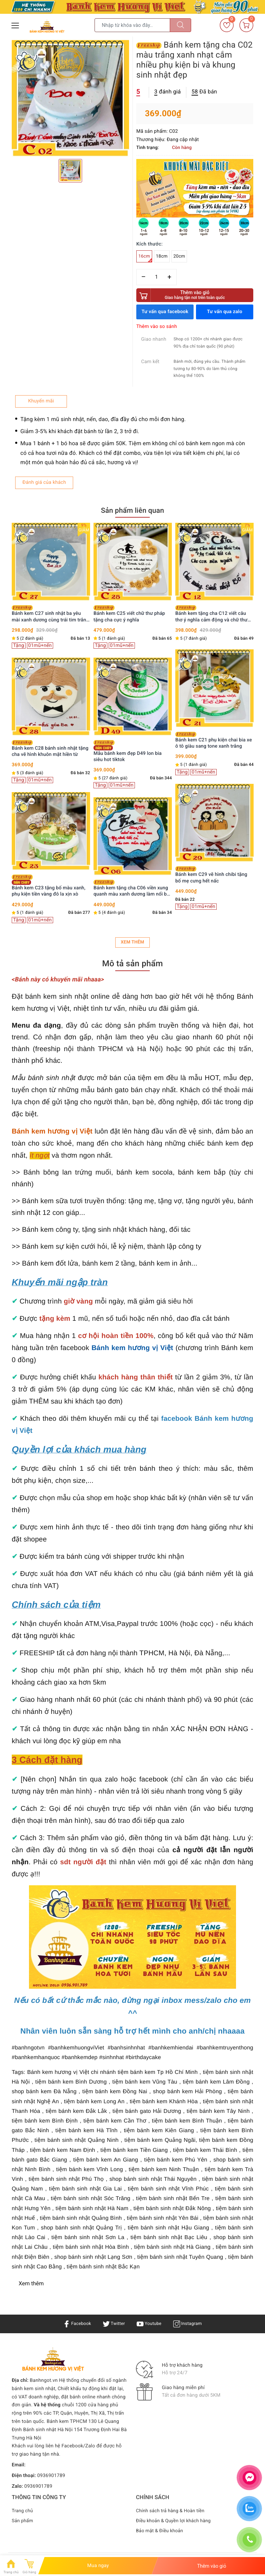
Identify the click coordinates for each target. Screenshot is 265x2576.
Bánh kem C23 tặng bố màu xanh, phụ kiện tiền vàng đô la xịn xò (49, 886)
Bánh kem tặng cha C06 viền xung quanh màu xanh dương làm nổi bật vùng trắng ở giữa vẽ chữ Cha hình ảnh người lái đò (132, 888)
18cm (162, 256)
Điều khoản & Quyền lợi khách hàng (175, 2521)
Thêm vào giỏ (195, 295)
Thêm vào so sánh (156, 326)
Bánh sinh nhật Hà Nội (48, 2430)
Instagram (190, 2323)
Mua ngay (98, 2565)
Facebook (75, 2323)
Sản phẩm (23, 2521)
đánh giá (167, 92)
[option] (70, 98)
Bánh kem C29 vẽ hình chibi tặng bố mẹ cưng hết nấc (211, 874)
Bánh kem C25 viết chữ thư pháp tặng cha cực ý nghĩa (129, 613)
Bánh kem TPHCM (67, 2421)
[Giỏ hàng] (246, 25)
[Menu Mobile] (15, 25)
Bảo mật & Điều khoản (160, 2531)
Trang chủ (23, 2511)
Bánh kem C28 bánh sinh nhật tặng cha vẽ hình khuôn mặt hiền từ (50, 748)
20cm (179, 256)
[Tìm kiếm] (180, 25)
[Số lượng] (156, 277)
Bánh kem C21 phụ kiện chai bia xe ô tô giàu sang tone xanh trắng (213, 740)
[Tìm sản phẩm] (132, 25)
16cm (145, 258)
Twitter (113, 2323)
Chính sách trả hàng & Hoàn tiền (171, 2511)
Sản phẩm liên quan (132, 510)
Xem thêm (132, 942)
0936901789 (51, 2475)
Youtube (149, 2323)
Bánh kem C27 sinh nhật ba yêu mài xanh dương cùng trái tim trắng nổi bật (50, 614)
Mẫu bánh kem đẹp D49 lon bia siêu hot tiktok (128, 751)
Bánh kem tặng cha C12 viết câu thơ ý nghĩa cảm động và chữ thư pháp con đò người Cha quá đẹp (211, 614)
